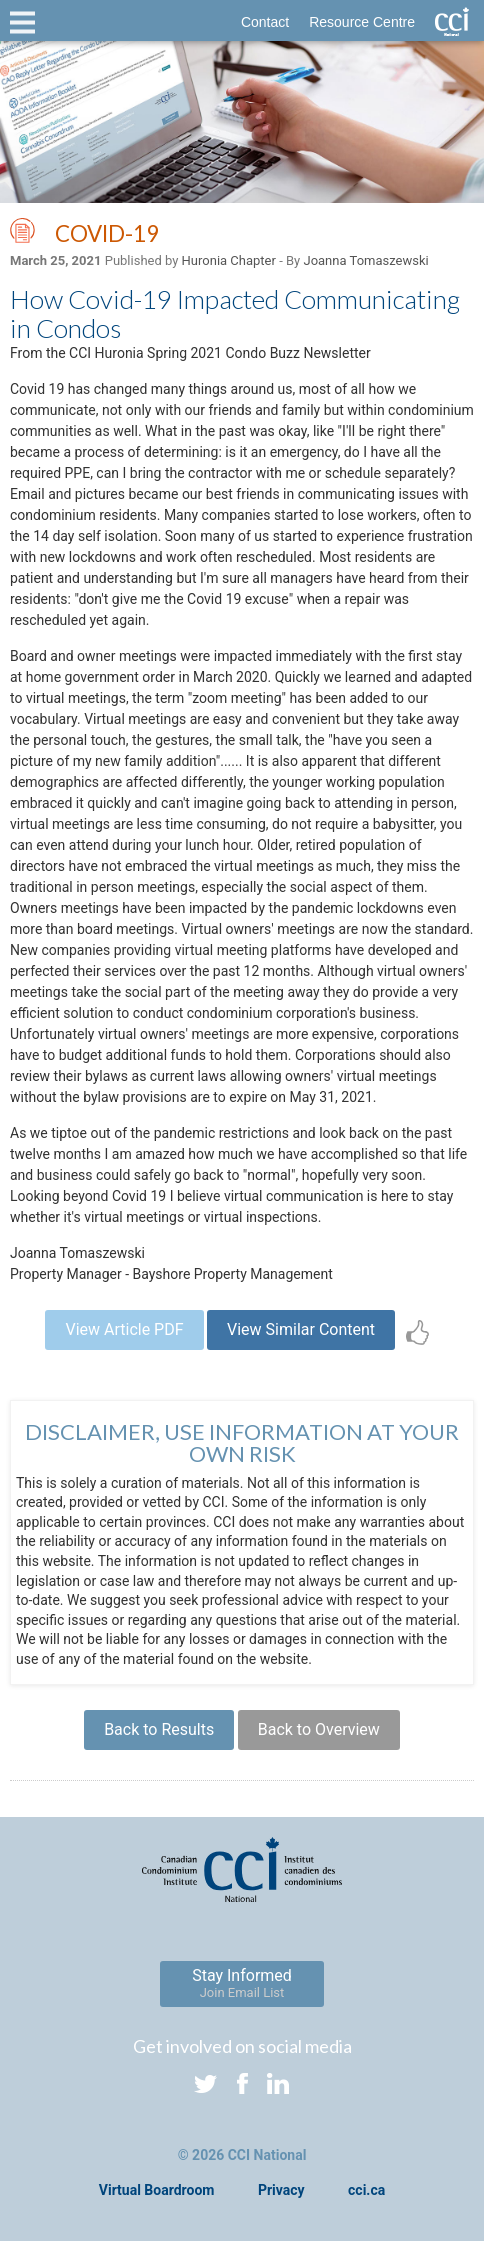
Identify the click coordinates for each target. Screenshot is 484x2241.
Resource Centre (362, 22)
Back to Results (159, 1729)
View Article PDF (124, 1329)
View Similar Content (301, 1329)
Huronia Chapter (229, 260)
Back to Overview (319, 1729)
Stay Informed (242, 1983)
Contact (265, 22)
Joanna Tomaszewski (365, 260)
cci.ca (366, 2190)
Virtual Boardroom (157, 2190)
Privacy (281, 2190)
